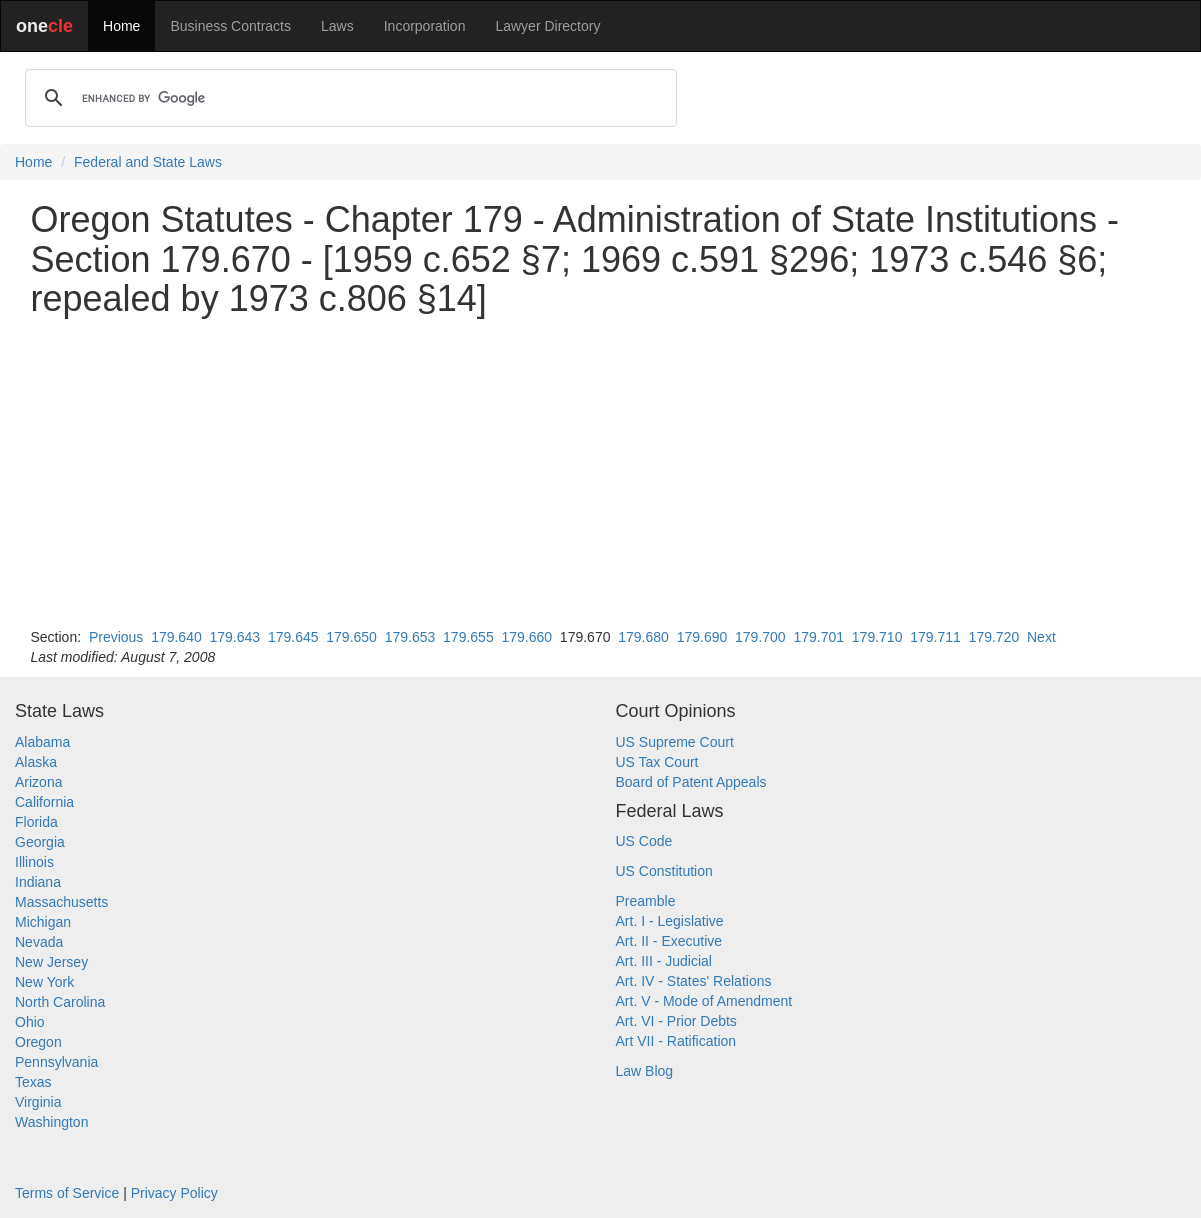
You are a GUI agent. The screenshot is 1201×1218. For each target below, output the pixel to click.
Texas (33, 1082)
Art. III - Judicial (664, 961)
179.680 (643, 637)
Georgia (40, 842)
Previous (116, 637)
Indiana (38, 882)
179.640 (176, 637)
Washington (51, 1122)
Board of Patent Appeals (691, 782)
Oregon (38, 1042)
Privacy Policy (174, 1193)
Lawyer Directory (547, 26)
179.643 (235, 637)
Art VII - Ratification (676, 1041)
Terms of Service (67, 1193)
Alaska (36, 762)
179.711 (935, 637)
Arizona (38, 782)
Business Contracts (230, 26)
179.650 (351, 637)
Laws (337, 26)
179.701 (818, 637)
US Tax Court (657, 762)
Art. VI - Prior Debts (676, 1021)
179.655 (468, 637)
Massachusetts (61, 902)
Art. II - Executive (669, 941)
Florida (36, 822)
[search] (348, 98)
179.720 (994, 637)
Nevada (39, 942)
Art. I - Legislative (670, 921)
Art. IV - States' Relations (694, 981)
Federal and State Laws (148, 162)
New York (44, 982)
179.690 (702, 637)
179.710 (877, 637)
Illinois (34, 862)
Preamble (646, 901)
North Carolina (60, 1002)
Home (121, 26)
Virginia (38, 1102)
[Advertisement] (601, 473)
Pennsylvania (56, 1062)
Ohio (30, 1022)
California (44, 802)
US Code (644, 841)
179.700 (760, 637)
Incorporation (425, 26)
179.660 (526, 637)
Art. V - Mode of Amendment (704, 1001)
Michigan (43, 922)
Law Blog (645, 1071)
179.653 (410, 637)
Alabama (42, 742)
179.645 (293, 637)
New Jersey (51, 962)
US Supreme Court (675, 742)
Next (1041, 637)
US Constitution (664, 871)
